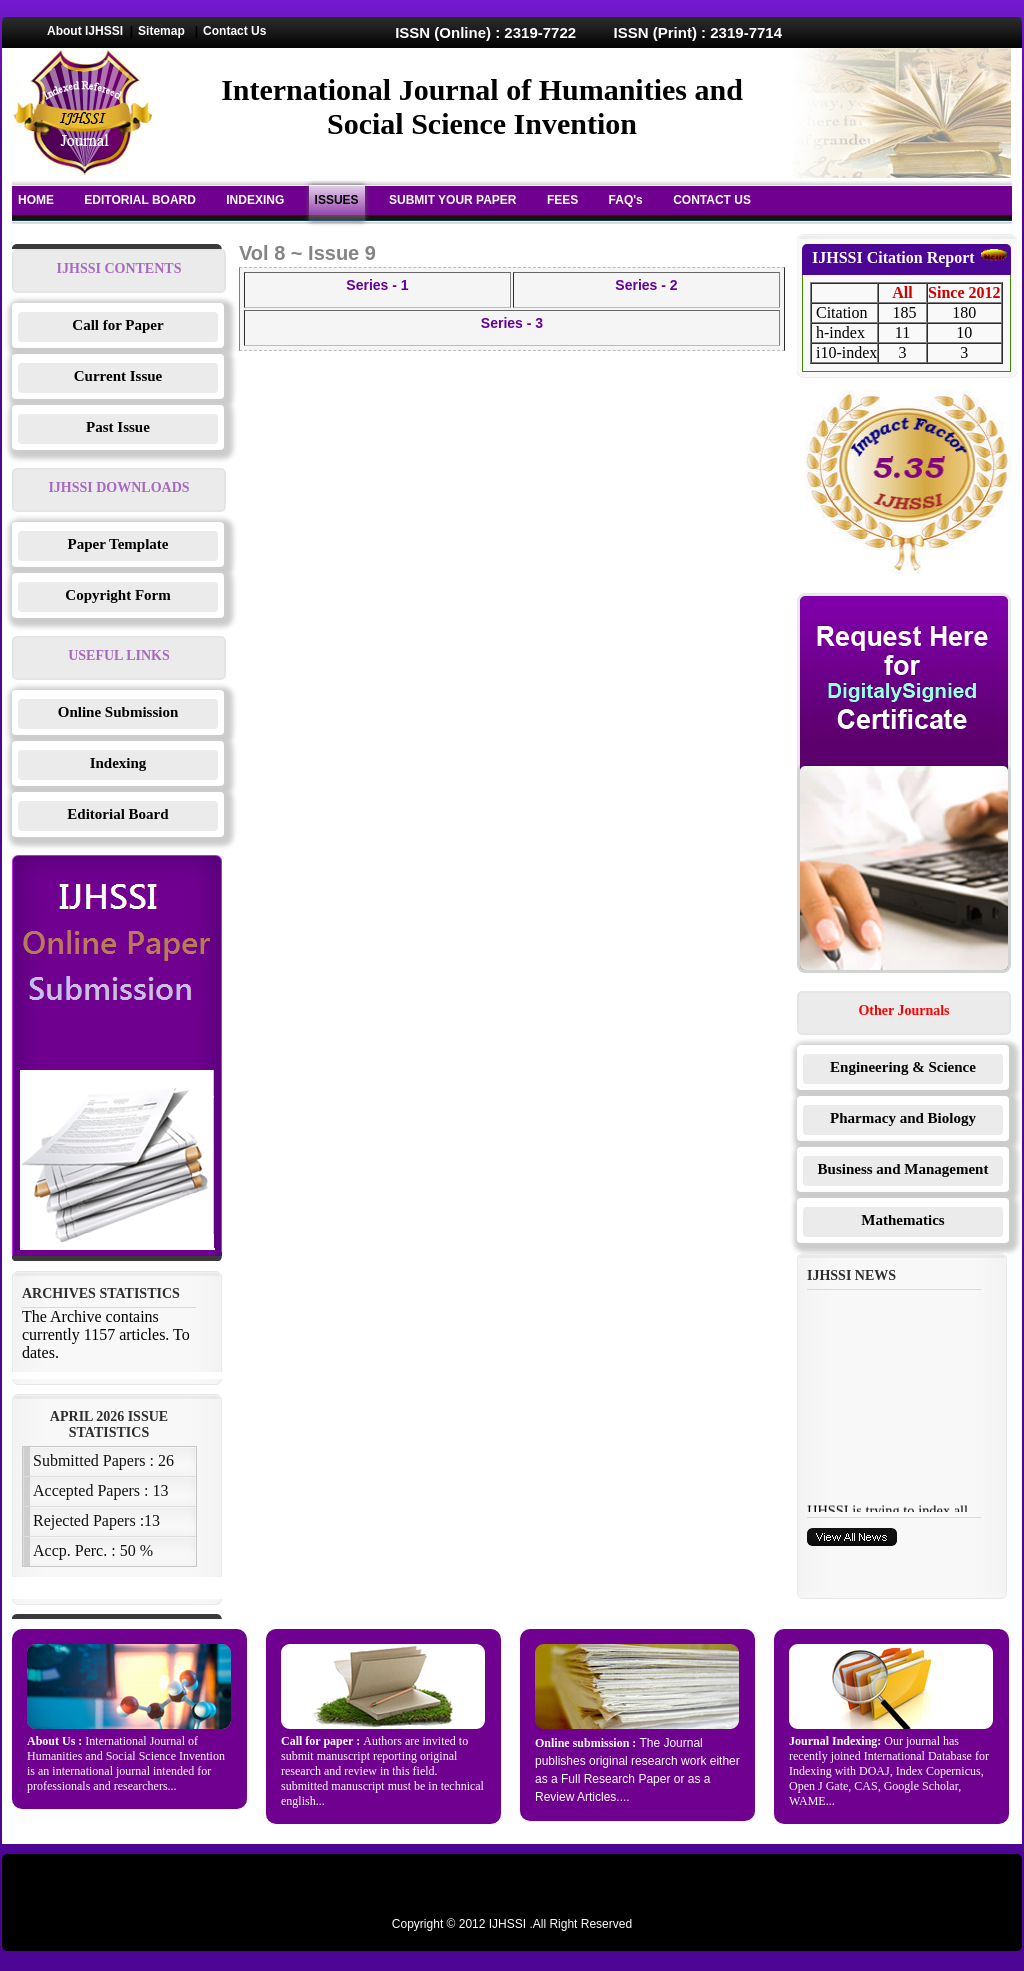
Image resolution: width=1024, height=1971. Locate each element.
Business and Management (903, 1169)
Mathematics (902, 1220)
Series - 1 (377, 285)
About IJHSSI (85, 31)
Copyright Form (117, 595)
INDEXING (255, 200)
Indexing (118, 763)
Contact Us (234, 31)
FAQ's (626, 200)
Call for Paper (117, 325)
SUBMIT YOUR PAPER (453, 200)
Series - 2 (646, 285)
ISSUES (337, 200)
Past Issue (118, 427)
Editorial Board (117, 814)
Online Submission (118, 712)
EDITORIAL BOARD (140, 200)
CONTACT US (712, 200)
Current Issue (118, 376)
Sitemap (161, 31)
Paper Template (118, 544)
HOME (36, 200)
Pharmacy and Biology (903, 1118)
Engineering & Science (903, 1067)
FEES (562, 200)
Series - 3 (512, 323)
